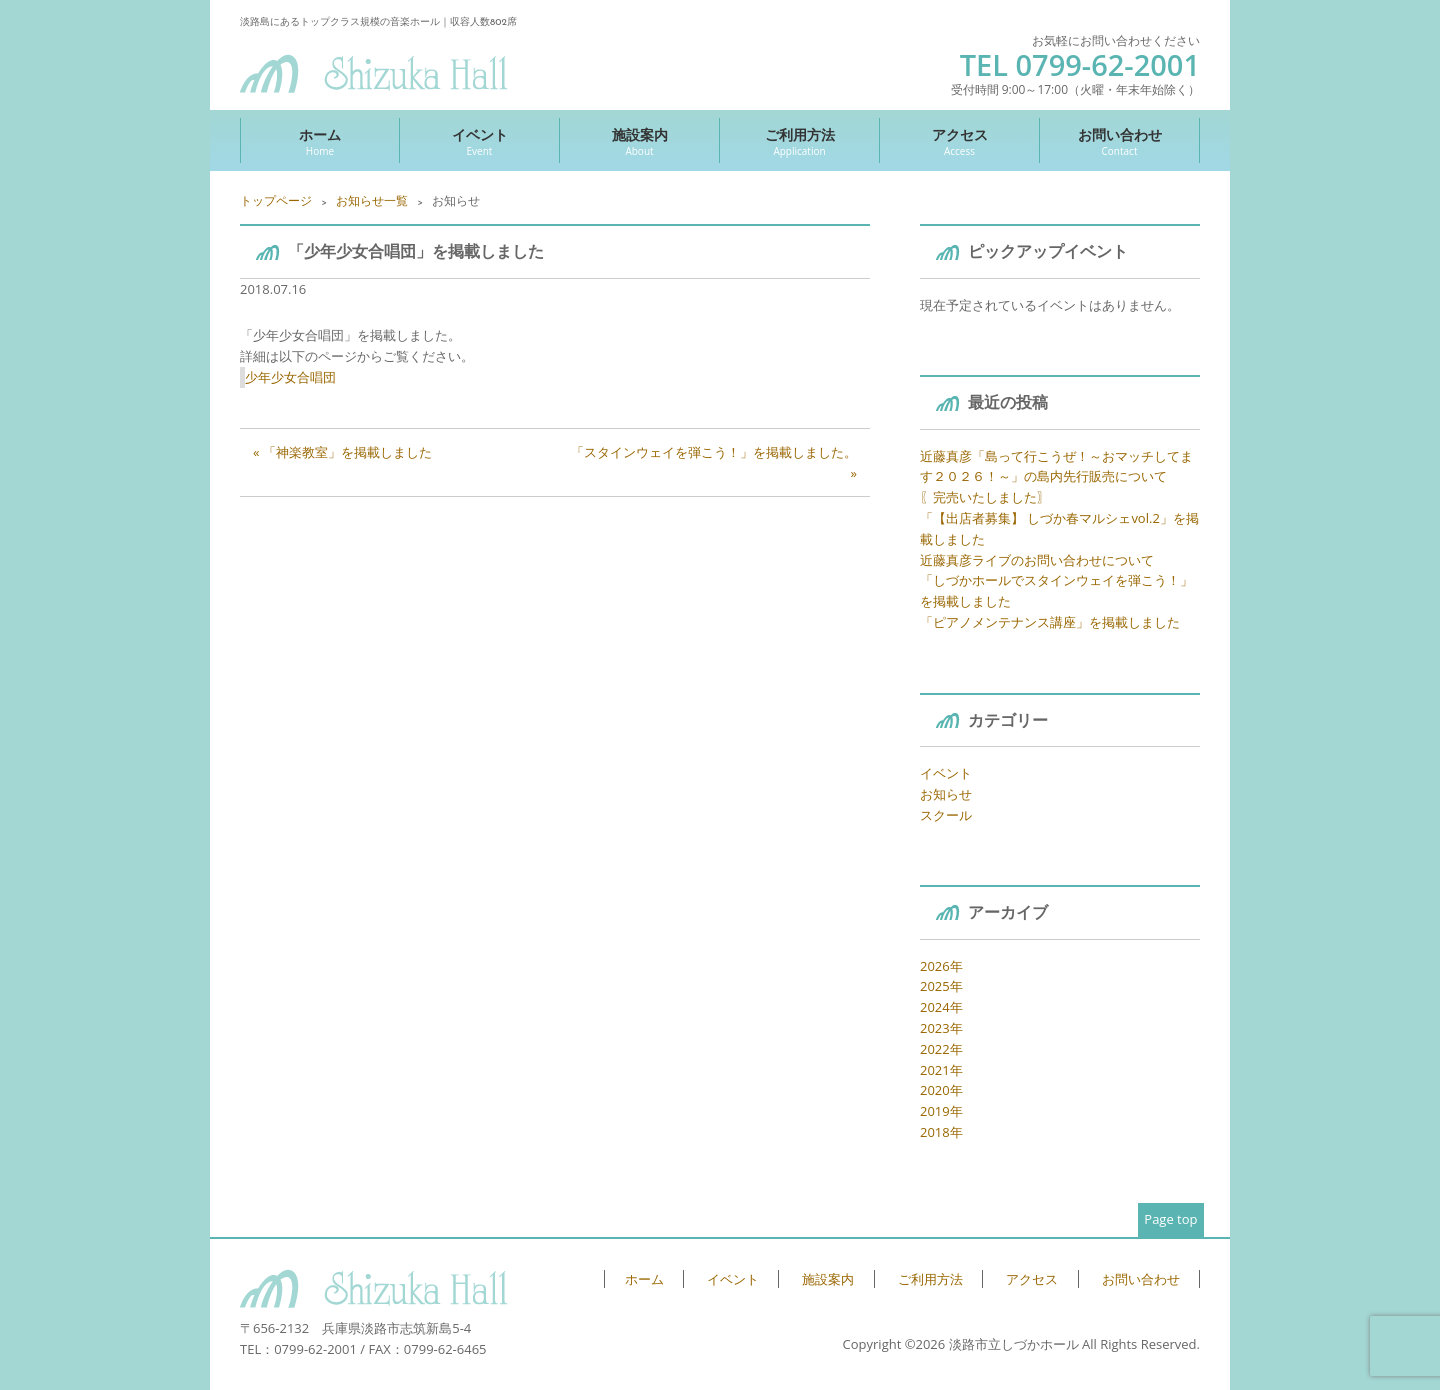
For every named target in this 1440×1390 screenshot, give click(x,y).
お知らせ (946, 794)
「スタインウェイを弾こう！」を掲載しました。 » (714, 462)
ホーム (320, 141)
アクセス (959, 141)
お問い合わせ (1119, 141)
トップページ (276, 200)
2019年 (941, 1111)
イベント (479, 141)
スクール (946, 815)
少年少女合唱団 (290, 377)
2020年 (941, 1090)
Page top (1170, 1219)
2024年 (941, 1007)
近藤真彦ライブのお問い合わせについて (1037, 560)
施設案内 (639, 141)
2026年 (941, 966)
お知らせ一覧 (372, 200)
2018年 (941, 1132)
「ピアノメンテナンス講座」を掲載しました (1050, 622)
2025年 (941, 986)
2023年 (941, 1028)
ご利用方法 (799, 141)
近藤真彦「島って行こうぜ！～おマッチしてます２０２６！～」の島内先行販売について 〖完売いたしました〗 (1056, 477)
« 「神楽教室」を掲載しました (342, 452)
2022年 (941, 1049)
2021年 (941, 1070)
